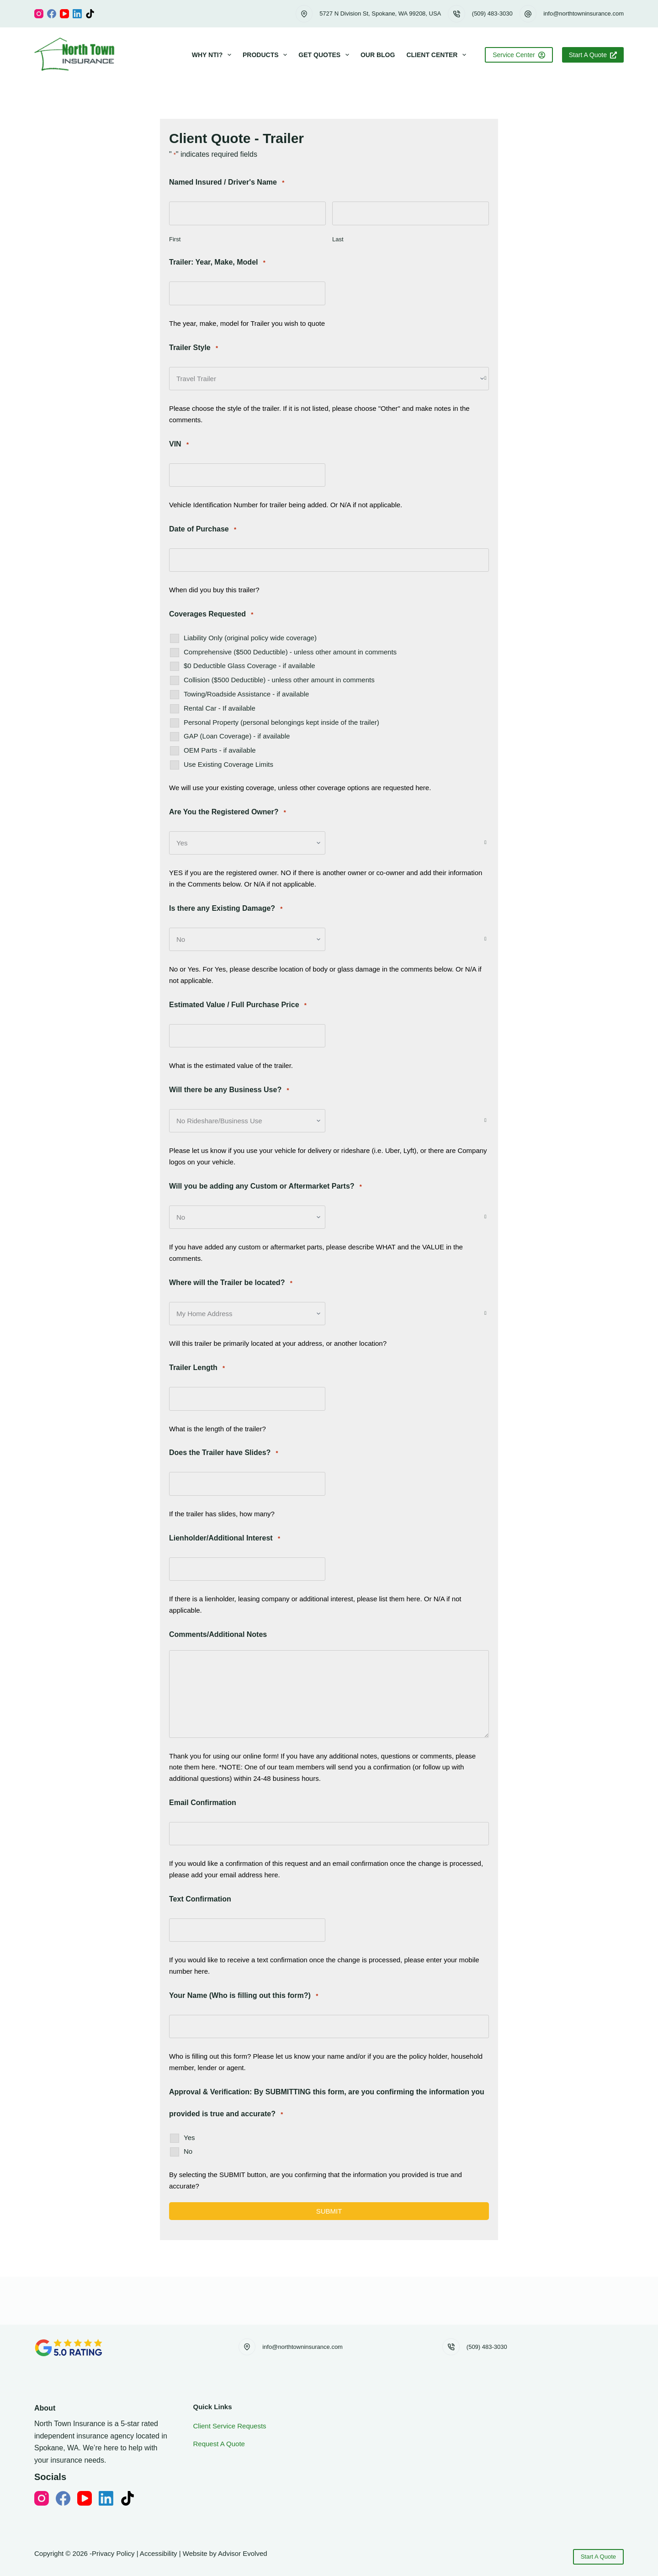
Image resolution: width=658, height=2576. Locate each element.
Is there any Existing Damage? (225, 909)
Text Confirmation (200, 1899)
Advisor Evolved (242, 2553)
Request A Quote (219, 2444)
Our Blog (378, 54)
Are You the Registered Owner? (227, 812)
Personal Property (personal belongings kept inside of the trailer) (281, 722)
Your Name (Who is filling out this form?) (243, 1996)
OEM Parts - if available (220, 750)
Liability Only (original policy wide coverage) (250, 638)
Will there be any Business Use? (229, 1090)
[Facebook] (51, 13)
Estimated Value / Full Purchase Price (238, 1005)
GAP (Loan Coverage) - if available (237, 736)
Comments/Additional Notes (218, 1634)
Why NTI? (213, 54)
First (174, 239)
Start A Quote (593, 54)
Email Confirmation (202, 1802)
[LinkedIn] (77, 13)
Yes (189, 2137)
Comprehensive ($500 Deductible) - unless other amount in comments (290, 652)
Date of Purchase (202, 529)
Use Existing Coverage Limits (228, 764)
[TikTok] (90, 13)
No (188, 2151)
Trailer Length (197, 1368)
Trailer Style (193, 348)
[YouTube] (64, 13)
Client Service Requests (229, 2426)
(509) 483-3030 (492, 13)
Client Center (438, 54)
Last (338, 239)
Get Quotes (325, 54)
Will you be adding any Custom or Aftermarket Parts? (265, 1186)
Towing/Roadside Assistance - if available (246, 694)
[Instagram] (38, 13)
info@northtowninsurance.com (583, 13)
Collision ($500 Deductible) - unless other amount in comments (279, 680)
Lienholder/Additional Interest (224, 1538)
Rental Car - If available (219, 708)
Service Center (519, 54)
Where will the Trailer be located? (230, 1283)
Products (267, 54)
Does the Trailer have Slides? (223, 1453)
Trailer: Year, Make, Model (217, 262)
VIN (179, 444)
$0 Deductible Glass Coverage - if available (249, 665)
